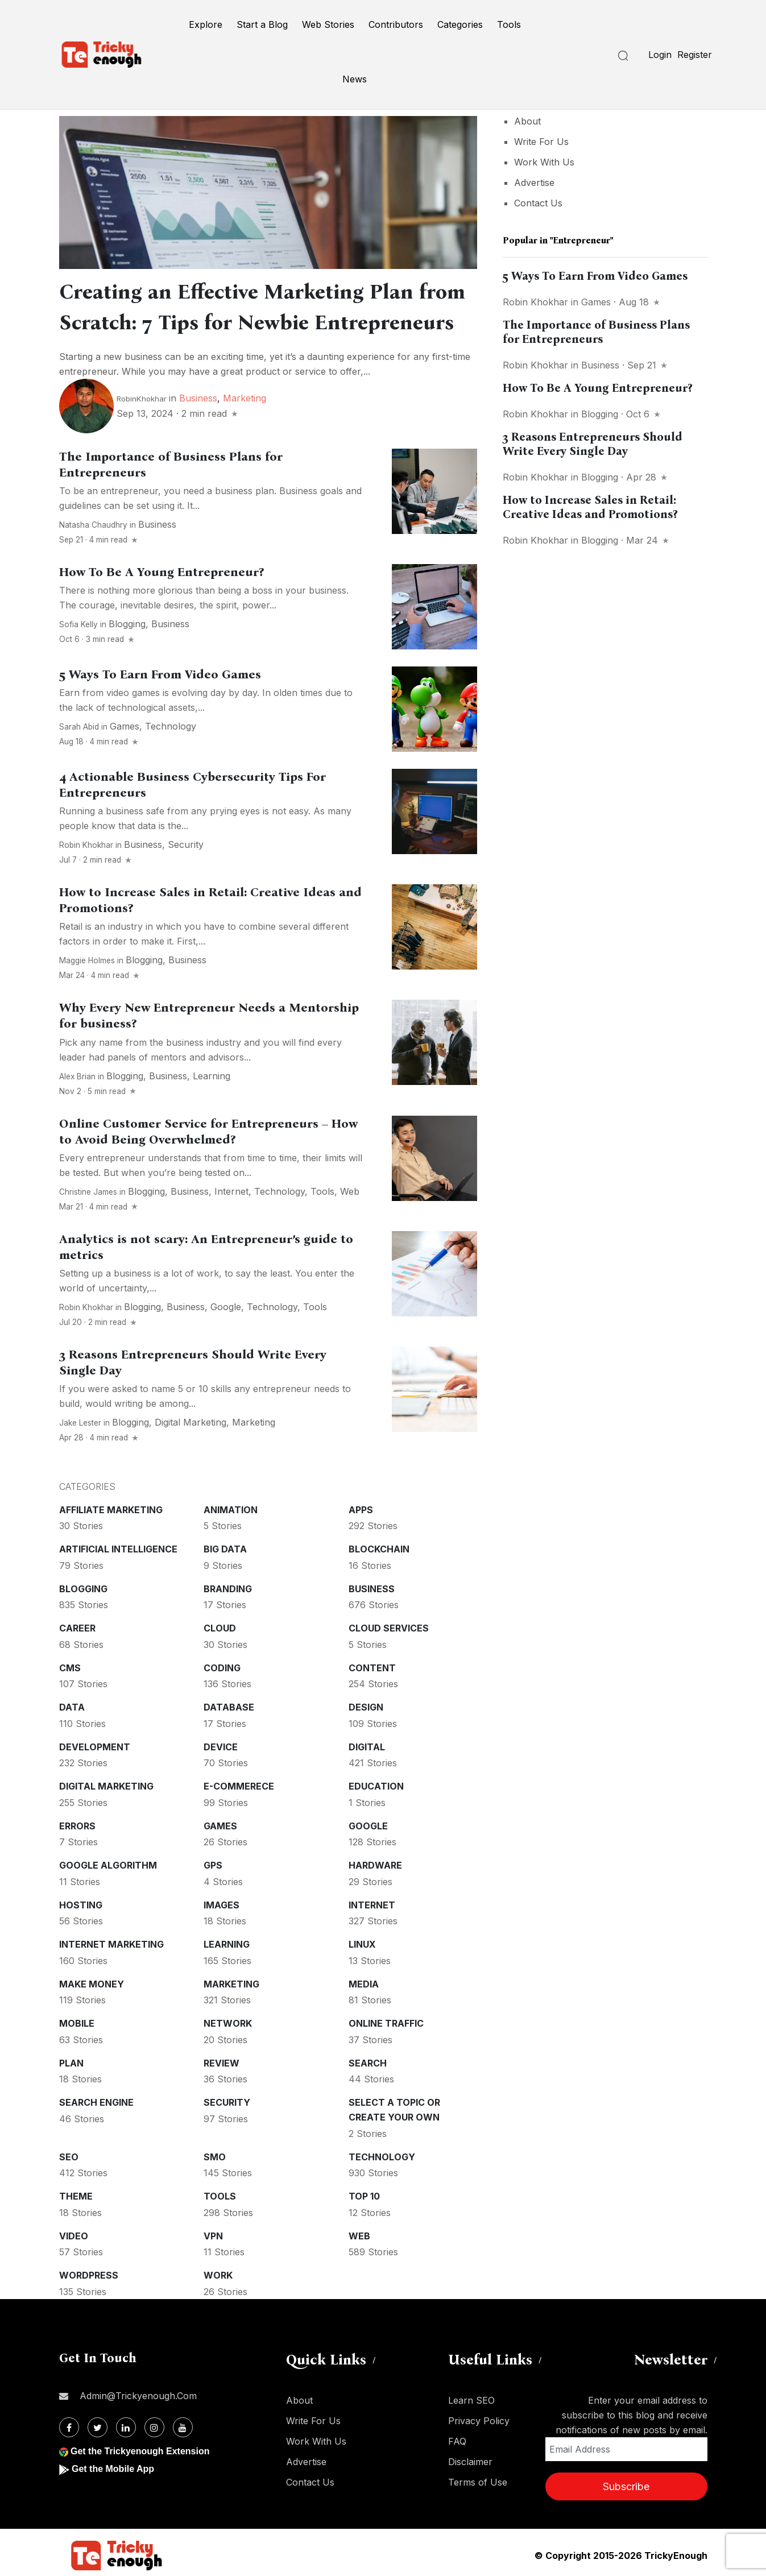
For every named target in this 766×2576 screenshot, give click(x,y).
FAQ (457, 2441)
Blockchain (379, 1549)
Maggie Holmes (87, 960)
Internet (231, 1191)
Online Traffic (386, 2023)
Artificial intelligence (118, 1549)
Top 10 (364, 2196)
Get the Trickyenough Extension (140, 2451)
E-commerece (239, 1786)
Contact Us (538, 203)
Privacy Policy (479, 2420)
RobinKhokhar (142, 398)
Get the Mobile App (113, 2469)
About (527, 121)
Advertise (534, 182)
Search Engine (96, 2102)
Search (368, 2063)
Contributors (395, 24)
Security (186, 844)
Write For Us (541, 141)
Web (349, 1191)
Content (372, 1668)
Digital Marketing (190, 1422)
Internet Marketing (111, 1944)
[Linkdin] (126, 2427)
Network (228, 2023)
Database (229, 1707)
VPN (213, 2236)
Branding (228, 1589)
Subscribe (626, 2486)
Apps (361, 1509)
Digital (367, 1747)
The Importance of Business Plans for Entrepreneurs (596, 332)
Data (72, 1707)
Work (218, 2275)
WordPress (88, 2275)
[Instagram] (154, 2427)
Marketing (244, 398)
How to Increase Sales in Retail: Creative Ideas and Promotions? (590, 507)
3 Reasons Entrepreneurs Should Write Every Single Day (592, 444)
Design (366, 1707)
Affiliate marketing (111, 1509)
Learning (211, 1076)
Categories (460, 24)
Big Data (225, 1549)
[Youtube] (183, 2427)
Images (221, 1905)
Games (124, 726)
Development (94, 1747)
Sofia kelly (78, 624)
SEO (68, 2157)
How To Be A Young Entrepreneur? (161, 572)
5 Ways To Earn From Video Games (160, 674)
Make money (91, 1984)
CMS (70, 1668)
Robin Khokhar (86, 845)
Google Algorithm (108, 1865)
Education (376, 1786)
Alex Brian (77, 1076)
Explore (205, 24)
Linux (362, 1944)
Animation (231, 1509)
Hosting (80, 1905)
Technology (170, 726)
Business (198, 398)
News (354, 79)
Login (660, 54)
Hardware (375, 1865)
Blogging (127, 623)
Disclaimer (470, 2461)
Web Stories (328, 24)
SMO (215, 2157)
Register (694, 54)
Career (77, 1628)
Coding (222, 1668)
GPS (213, 1865)
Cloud (220, 1628)
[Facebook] (69, 2427)
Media (364, 1984)
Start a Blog (262, 24)
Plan (71, 2063)
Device (221, 1747)
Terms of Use (477, 2482)
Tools (509, 24)
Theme (76, 2196)
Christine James (88, 1191)
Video (73, 2236)
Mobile (76, 2023)
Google (225, 1306)
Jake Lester (80, 1422)
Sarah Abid (79, 726)
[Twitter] (97, 2427)
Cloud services (389, 1628)
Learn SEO (471, 2400)
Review (221, 2063)
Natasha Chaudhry (93, 524)
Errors (77, 1826)
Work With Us (544, 162)
